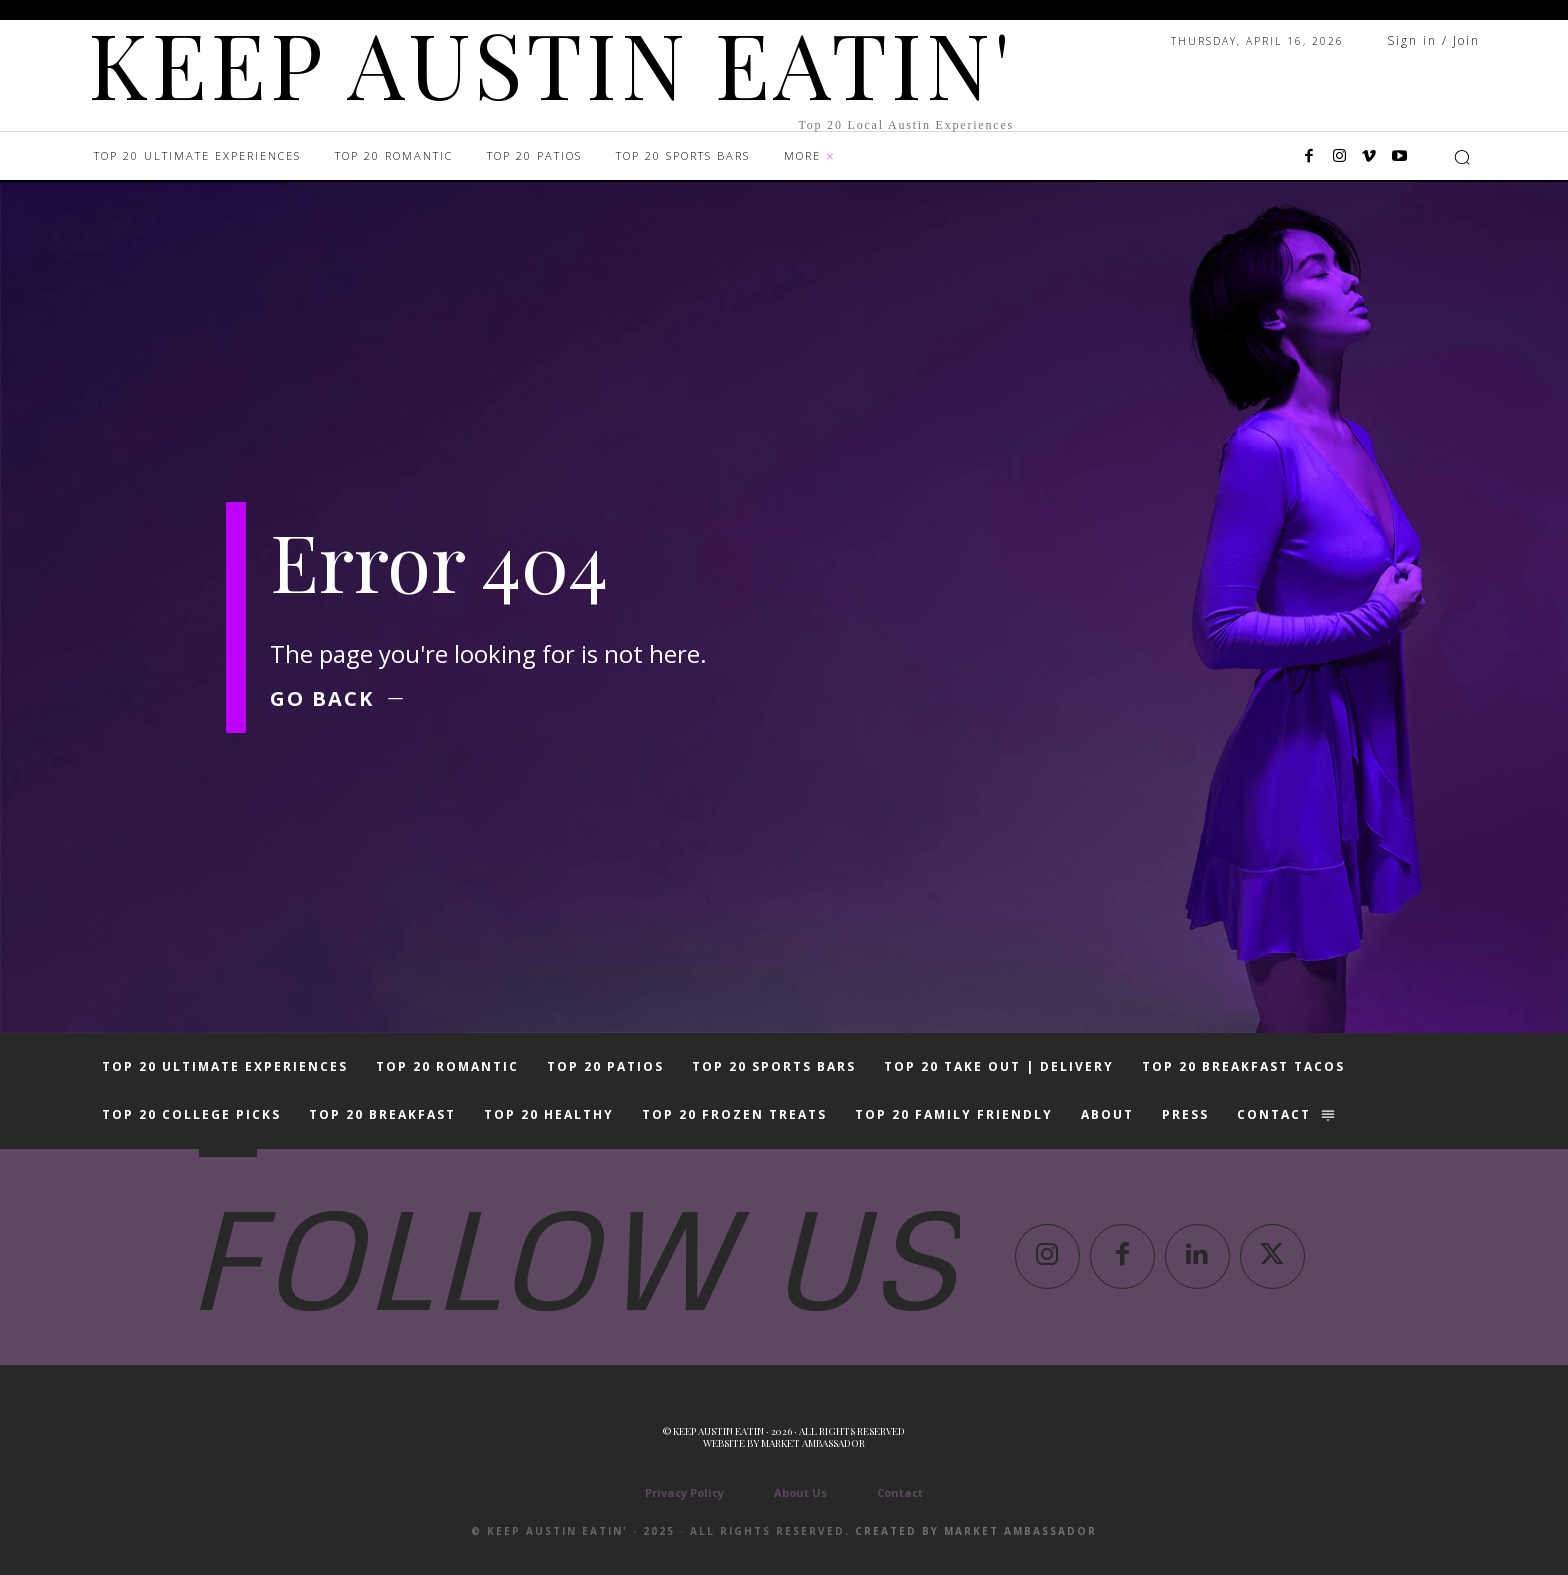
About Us (800, 1492)
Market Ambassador (813, 1443)
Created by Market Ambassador (976, 1531)
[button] (1462, 157)
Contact (900, 1492)
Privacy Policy (684, 1492)
